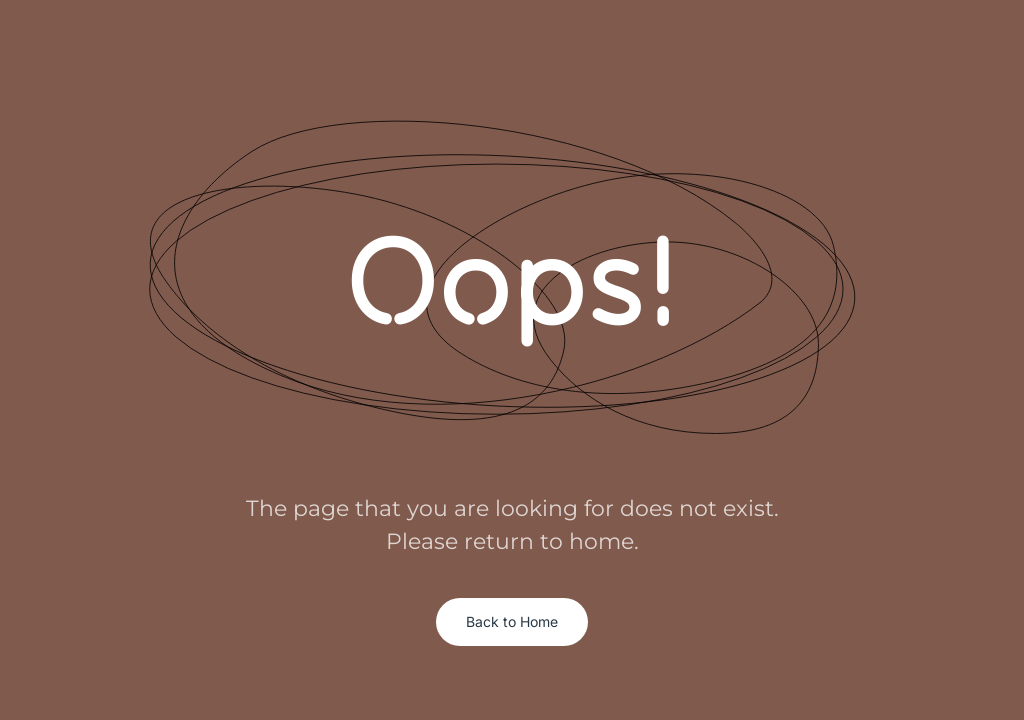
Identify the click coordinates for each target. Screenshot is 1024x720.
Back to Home (512, 621)
